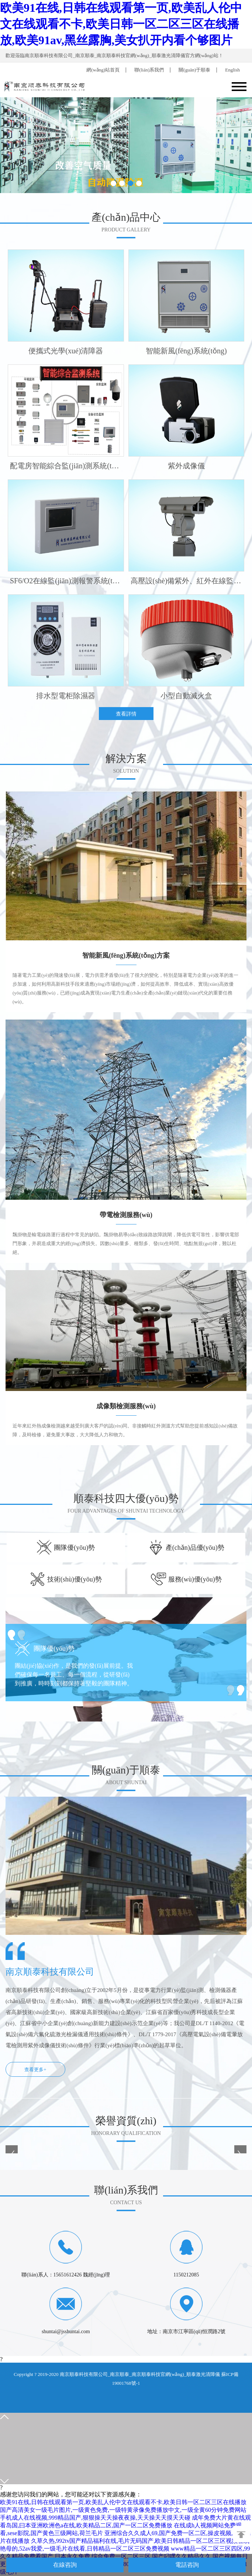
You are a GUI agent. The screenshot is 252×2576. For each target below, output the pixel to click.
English (232, 70)
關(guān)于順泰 (194, 70)
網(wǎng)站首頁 (103, 70)
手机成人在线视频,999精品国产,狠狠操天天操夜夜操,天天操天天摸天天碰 (95, 2517)
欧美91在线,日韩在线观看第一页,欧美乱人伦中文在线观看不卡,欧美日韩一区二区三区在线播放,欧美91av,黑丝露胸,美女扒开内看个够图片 (121, 24)
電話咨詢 (187, 2565)
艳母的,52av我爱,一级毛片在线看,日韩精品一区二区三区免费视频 (84, 2548)
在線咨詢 (65, 2565)
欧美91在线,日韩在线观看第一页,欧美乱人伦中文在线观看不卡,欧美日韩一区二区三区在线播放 (123, 2502)
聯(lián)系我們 (149, 70)
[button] (113, 183)
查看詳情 (126, 714)
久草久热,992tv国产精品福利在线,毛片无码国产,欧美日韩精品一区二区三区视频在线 (140, 2541)
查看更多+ (35, 2069)
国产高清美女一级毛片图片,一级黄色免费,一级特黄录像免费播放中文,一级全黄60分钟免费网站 (123, 2510)
